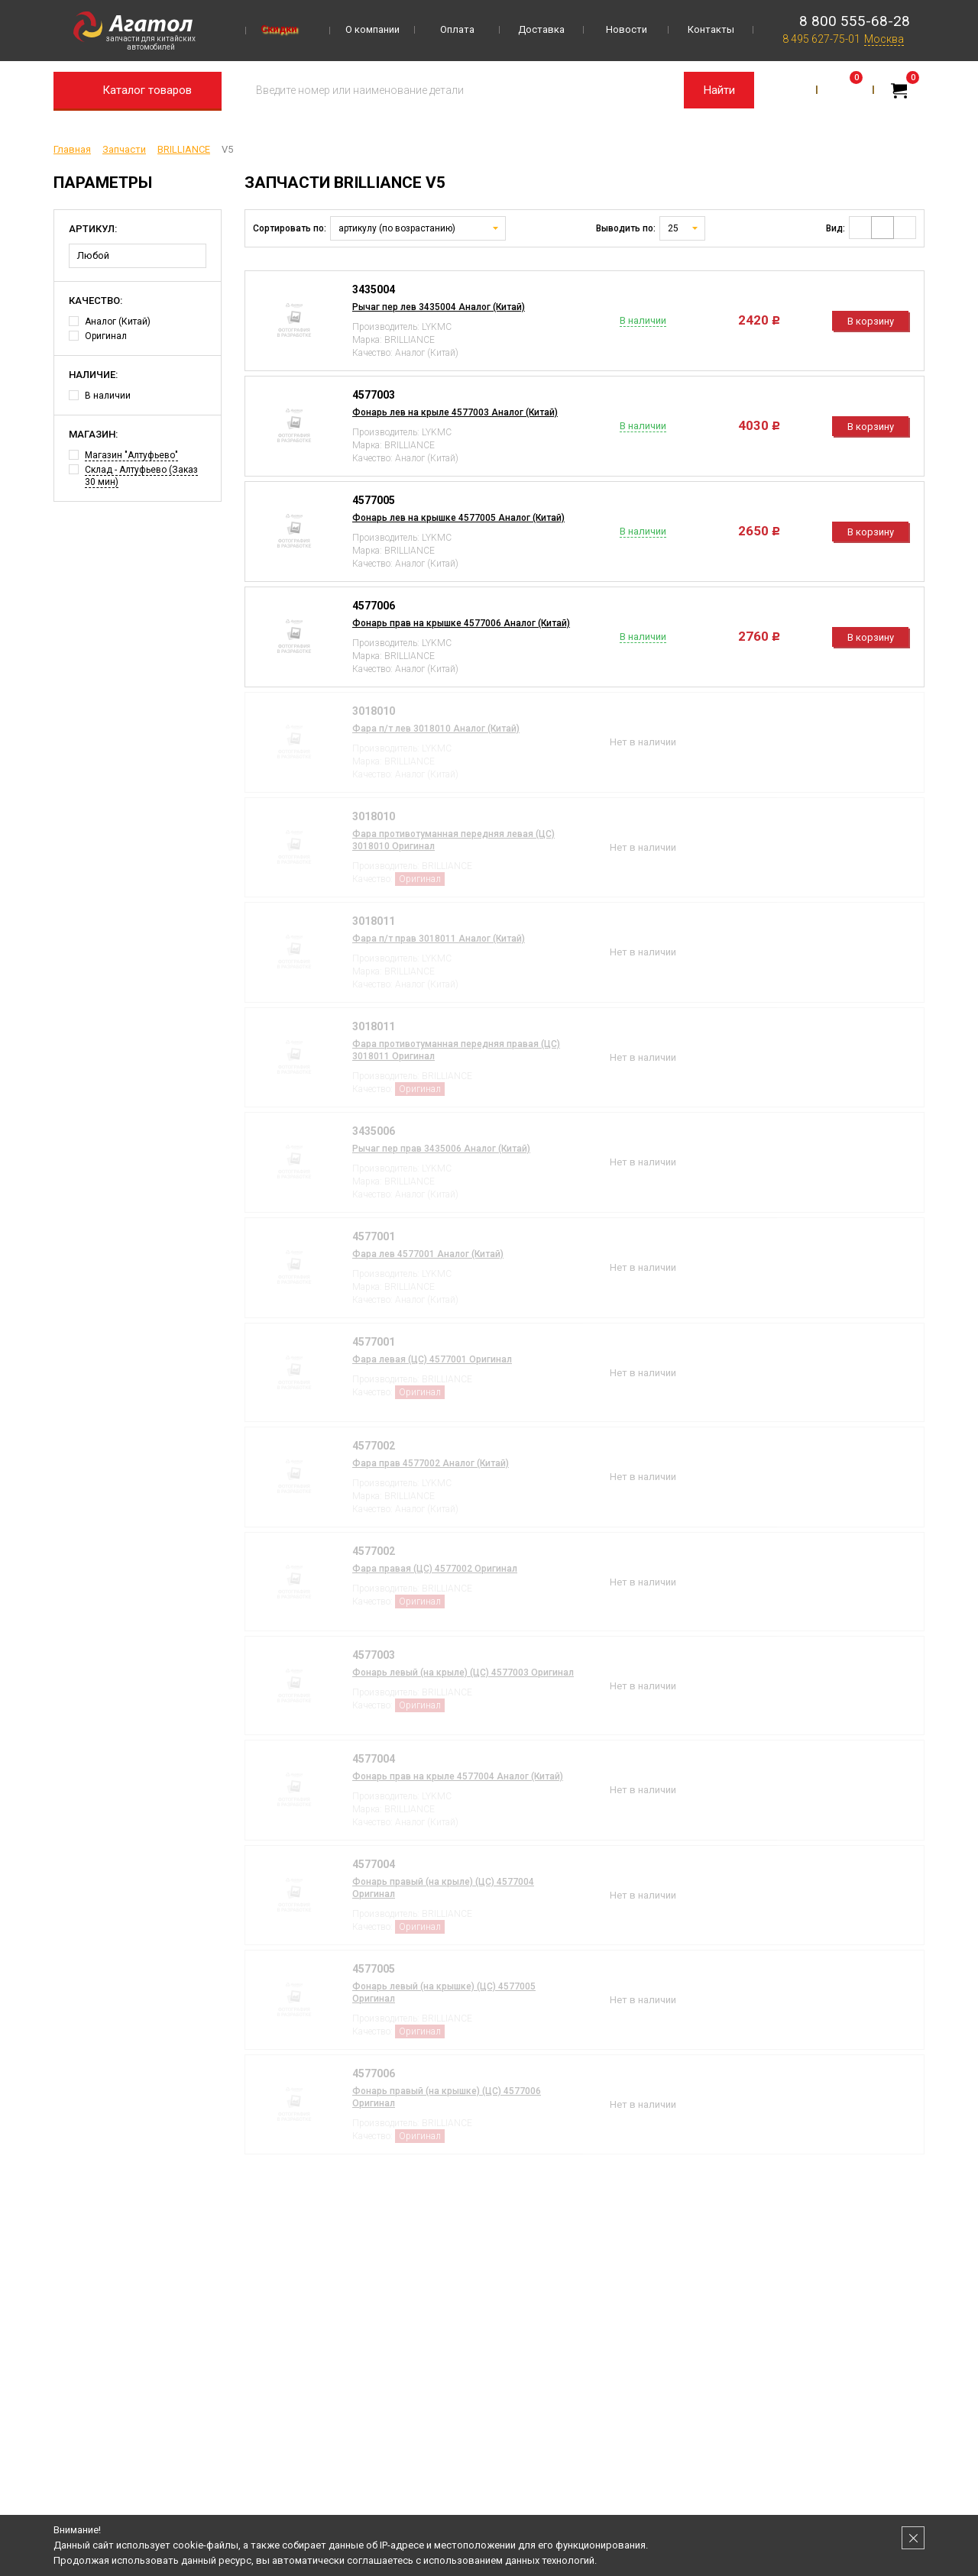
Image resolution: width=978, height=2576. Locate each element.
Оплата (457, 29)
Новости (626, 29)
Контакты (711, 29)
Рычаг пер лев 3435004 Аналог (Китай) (438, 307)
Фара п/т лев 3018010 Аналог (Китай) (436, 728)
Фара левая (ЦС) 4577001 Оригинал (432, 1359)
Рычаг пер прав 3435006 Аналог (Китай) (441, 1148)
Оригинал (98, 336)
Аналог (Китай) (110, 321)
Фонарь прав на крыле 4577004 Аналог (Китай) (457, 1776)
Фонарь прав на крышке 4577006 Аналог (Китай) (461, 623)
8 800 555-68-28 (854, 21)
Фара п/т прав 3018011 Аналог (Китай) (438, 938)
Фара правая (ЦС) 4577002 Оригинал (434, 1568)
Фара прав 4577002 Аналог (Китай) (430, 1463)
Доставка (541, 29)
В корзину (870, 321)
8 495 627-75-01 (821, 39)
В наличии (100, 395)
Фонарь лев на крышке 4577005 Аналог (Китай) (458, 517)
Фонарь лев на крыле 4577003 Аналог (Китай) (455, 412)
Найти (719, 90)
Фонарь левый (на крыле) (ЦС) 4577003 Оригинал (463, 1672)
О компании (372, 29)
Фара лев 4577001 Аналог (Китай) (428, 1254)
